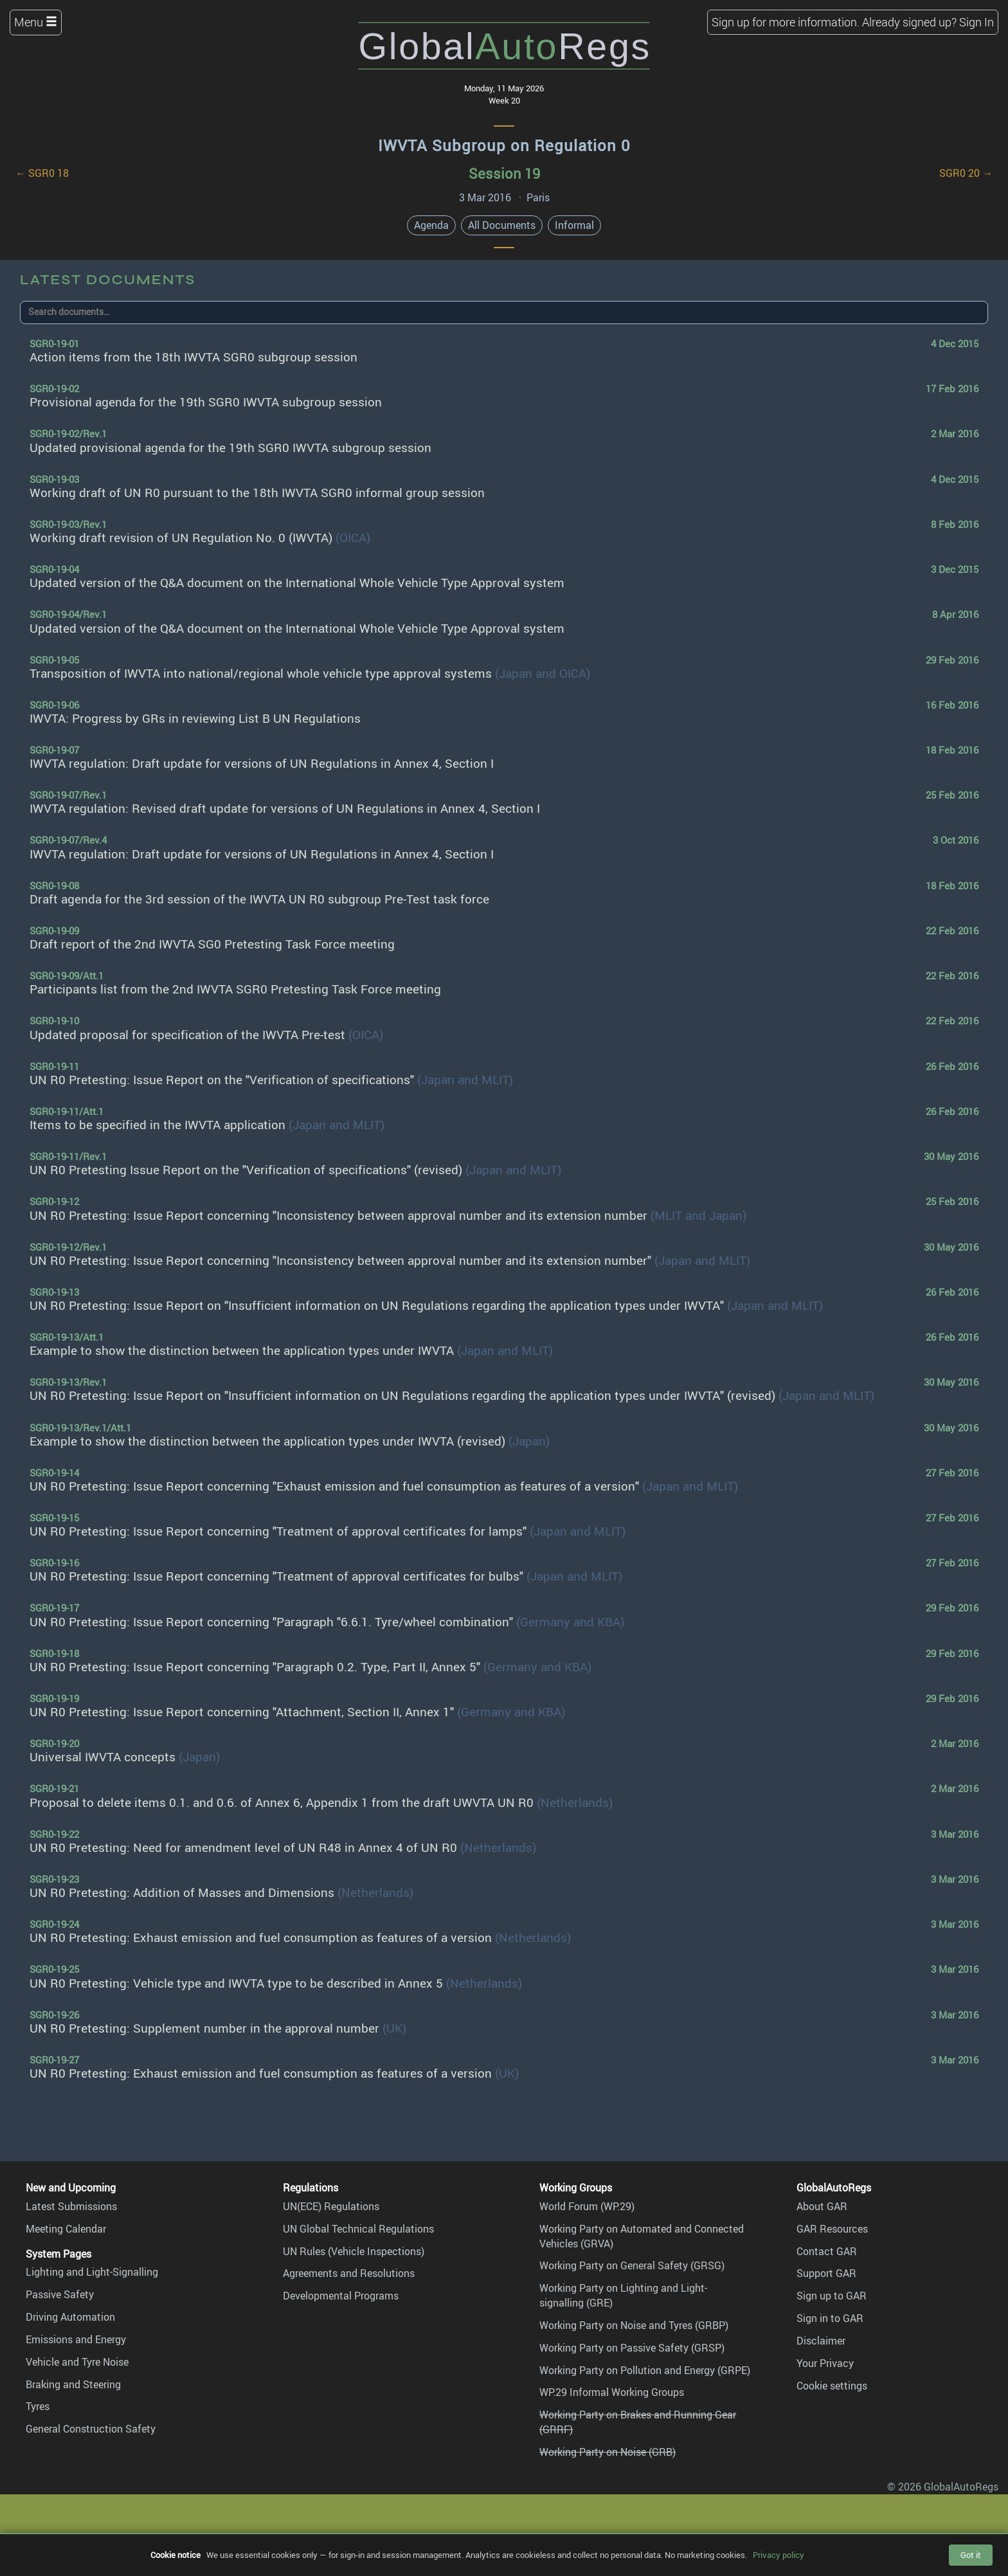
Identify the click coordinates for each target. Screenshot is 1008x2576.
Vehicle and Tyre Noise (77, 2362)
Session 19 (504, 173)
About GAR (822, 2206)
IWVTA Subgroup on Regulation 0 (504, 145)
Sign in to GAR (830, 2318)
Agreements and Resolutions (349, 2273)
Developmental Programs (341, 2296)
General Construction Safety (91, 2429)
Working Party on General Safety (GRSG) (631, 2265)
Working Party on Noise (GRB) (607, 2452)
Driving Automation (70, 2317)
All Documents (502, 225)
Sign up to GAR (832, 2296)
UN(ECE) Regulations (331, 2206)
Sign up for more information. (786, 22)
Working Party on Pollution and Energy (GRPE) (644, 2370)
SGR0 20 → (966, 173)
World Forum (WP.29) (586, 2206)
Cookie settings (832, 2386)
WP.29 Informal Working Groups (611, 2392)
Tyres (38, 2406)
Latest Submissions (71, 2206)
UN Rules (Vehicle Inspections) (353, 2251)
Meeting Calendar (66, 2229)
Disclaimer (821, 2341)
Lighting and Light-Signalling (92, 2272)
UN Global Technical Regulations (358, 2229)
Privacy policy (778, 2555)
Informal (574, 225)
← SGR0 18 (42, 173)
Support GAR (826, 2273)
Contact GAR (827, 2251)
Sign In (976, 22)
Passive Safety (60, 2294)
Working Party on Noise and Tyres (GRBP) (633, 2325)
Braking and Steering (73, 2384)
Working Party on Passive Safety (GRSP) (631, 2348)
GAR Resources (832, 2229)
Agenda (431, 225)
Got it (970, 2555)
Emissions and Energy (76, 2339)
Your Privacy (825, 2363)
